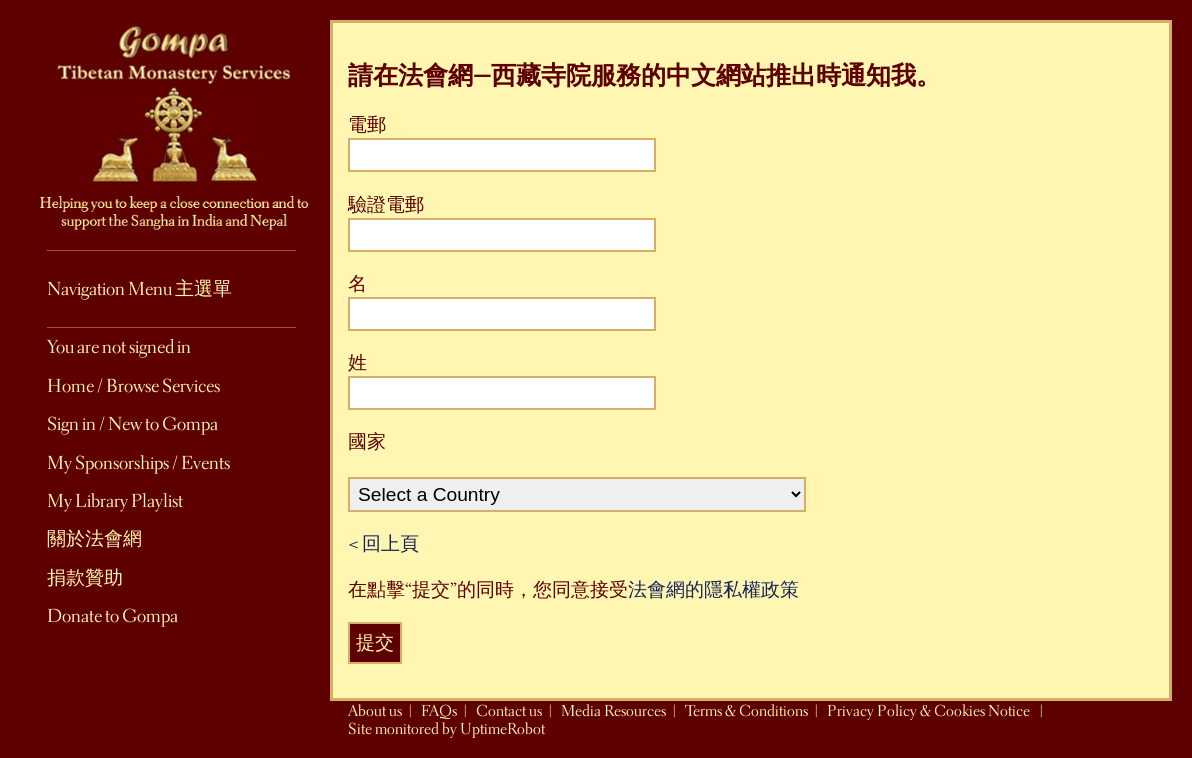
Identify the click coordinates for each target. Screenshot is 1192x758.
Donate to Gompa (112, 616)
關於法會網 (94, 539)
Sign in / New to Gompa (132, 424)
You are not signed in (119, 347)
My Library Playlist (115, 501)
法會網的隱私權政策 (713, 590)
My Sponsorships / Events (138, 463)
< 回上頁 (383, 544)
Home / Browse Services (133, 386)
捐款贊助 (85, 578)
